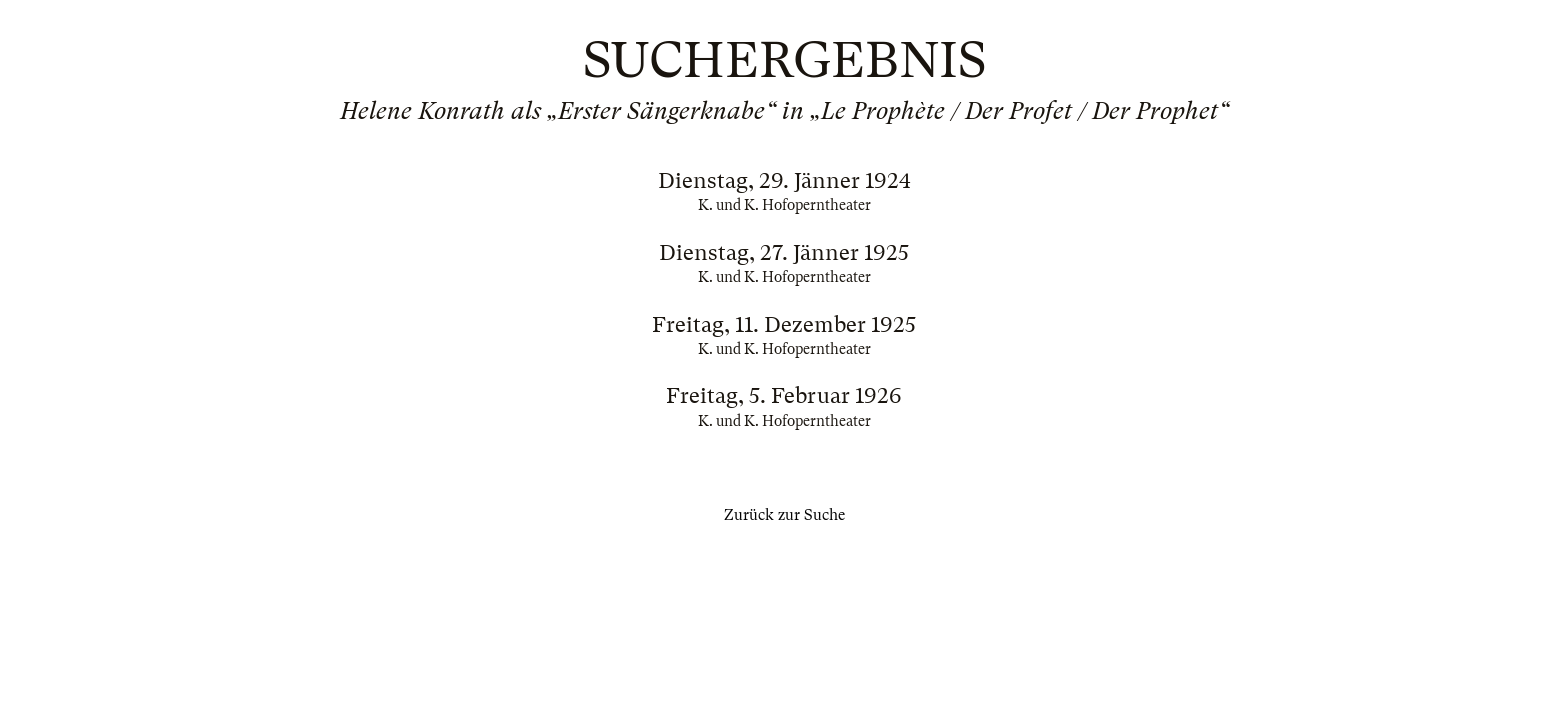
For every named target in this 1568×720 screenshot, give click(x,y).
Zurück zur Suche (784, 515)
